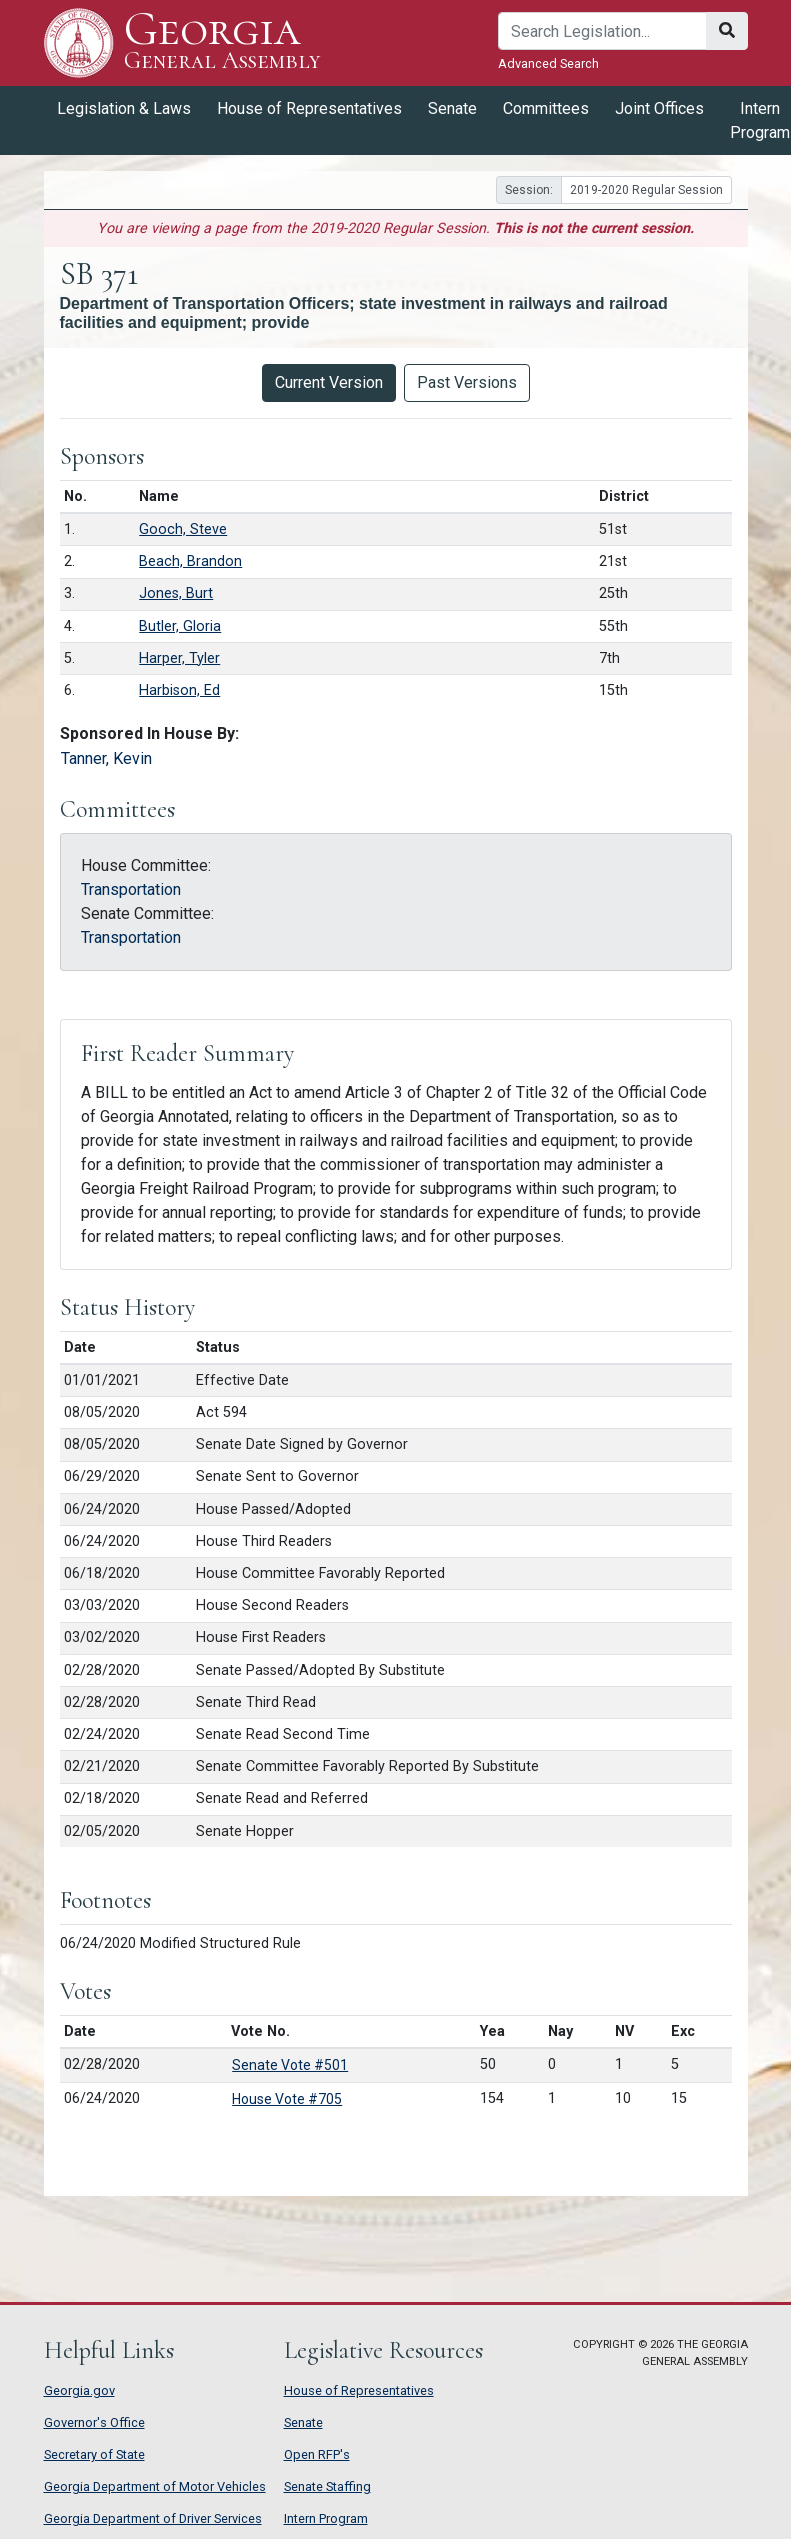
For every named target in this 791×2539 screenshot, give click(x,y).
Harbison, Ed (179, 690)
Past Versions (467, 382)
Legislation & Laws (124, 108)
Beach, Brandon (190, 561)
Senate (452, 108)
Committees (546, 108)
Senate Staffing (327, 2486)
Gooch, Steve (183, 529)
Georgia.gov (79, 2390)
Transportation (131, 889)
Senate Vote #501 (290, 2065)
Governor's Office (94, 2422)
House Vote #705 (287, 2099)
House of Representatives (309, 108)
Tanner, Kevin (106, 758)
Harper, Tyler (179, 658)
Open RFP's (317, 2454)
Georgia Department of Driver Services (153, 2518)
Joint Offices (659, 108)
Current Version (329, 382)
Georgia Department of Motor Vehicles (155, 2486)
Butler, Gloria (180, 626)
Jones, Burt (176, 593)
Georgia (222, 42)
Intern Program (326, 2518)
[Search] (602, 31)
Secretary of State (94, 2454)
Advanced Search (548, 63)
